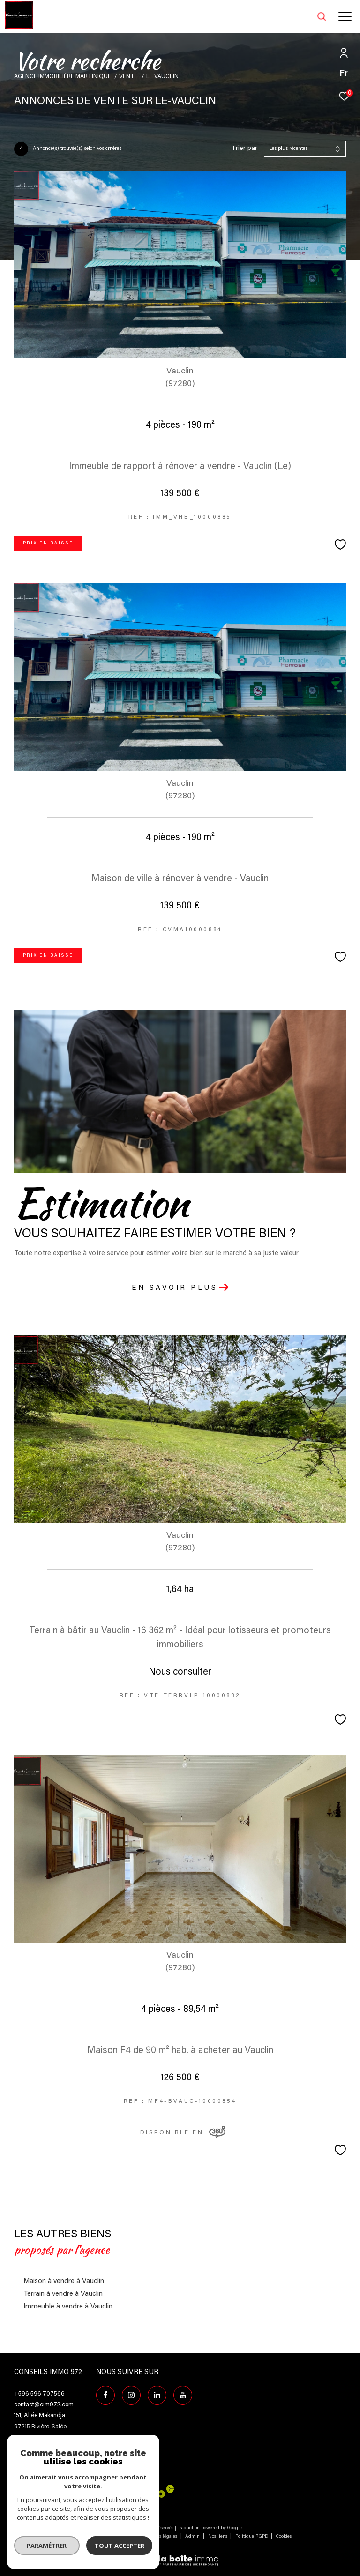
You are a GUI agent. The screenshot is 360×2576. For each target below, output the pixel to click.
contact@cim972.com (44, 2405)
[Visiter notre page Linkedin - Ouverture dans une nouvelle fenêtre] (157, 2395)
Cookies (284, 2536)
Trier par (244, 148)
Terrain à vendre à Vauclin (63, 2294)
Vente (128, 77)
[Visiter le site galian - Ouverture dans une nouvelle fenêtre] (35, 2493)
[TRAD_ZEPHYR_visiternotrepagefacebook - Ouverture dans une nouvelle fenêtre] (105, 2395)
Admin (193, 2536)
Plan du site (122, 2536)
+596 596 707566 (39, 2394)
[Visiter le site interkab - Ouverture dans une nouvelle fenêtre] (137, 2491)
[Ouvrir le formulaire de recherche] (298, 16)
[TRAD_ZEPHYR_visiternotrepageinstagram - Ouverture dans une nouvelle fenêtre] (131, 2395)
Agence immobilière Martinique (62, 77)
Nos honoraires (85, 2536)
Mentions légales (160, 2536)
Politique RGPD (251, 2536)
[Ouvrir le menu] (345, 16)
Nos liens (218, 2536)
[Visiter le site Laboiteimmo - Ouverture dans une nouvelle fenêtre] (180, 2554)
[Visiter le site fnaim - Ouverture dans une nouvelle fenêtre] (78, 2494)
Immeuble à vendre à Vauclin (67, 2306)
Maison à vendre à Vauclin (63, 2281)
